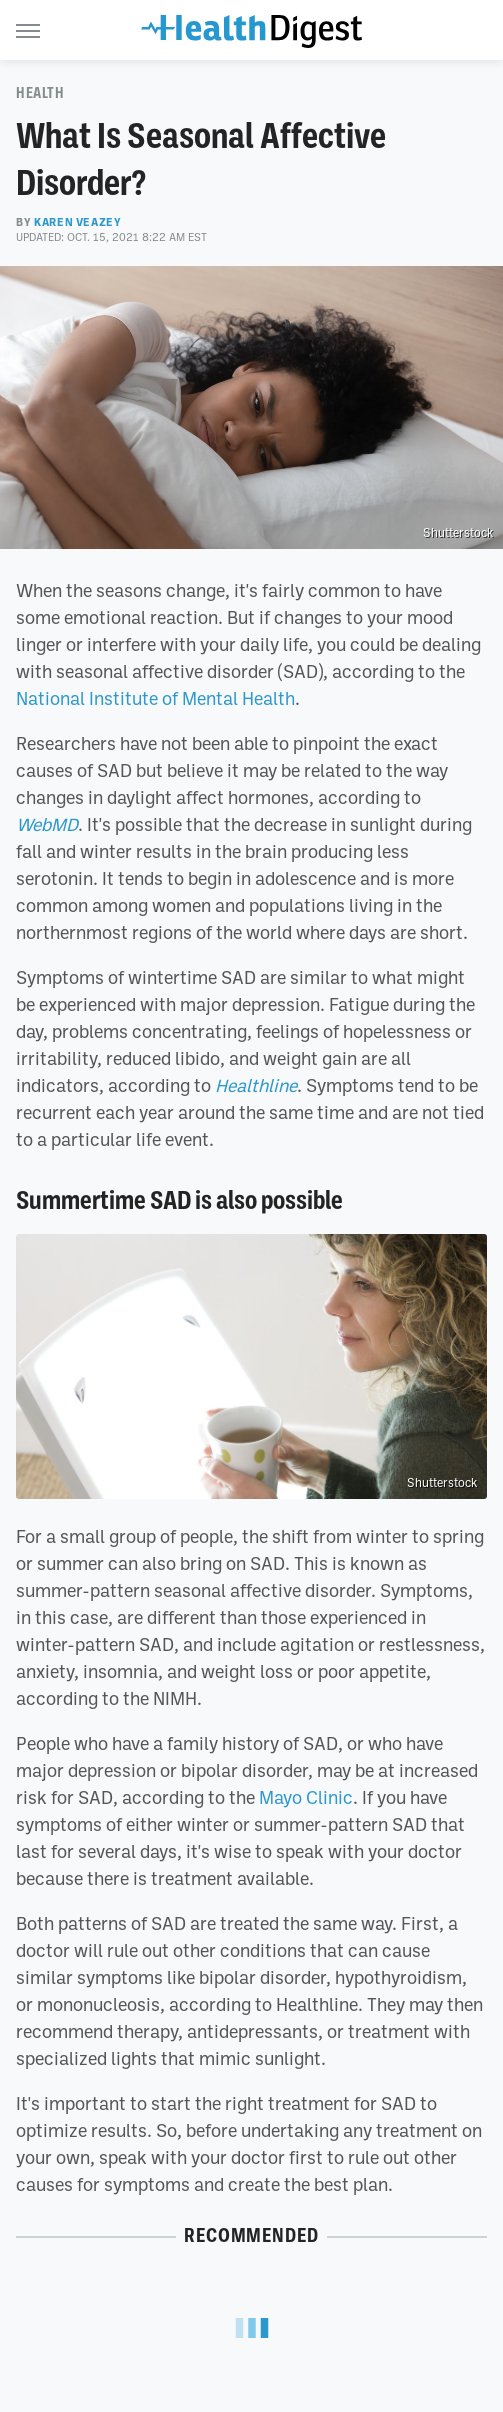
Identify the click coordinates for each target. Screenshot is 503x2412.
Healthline (256, 1085)
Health (40, 93)
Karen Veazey (77, 222)
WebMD (47, 824)
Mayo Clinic (306, 1797)
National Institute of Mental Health (155, 698)
